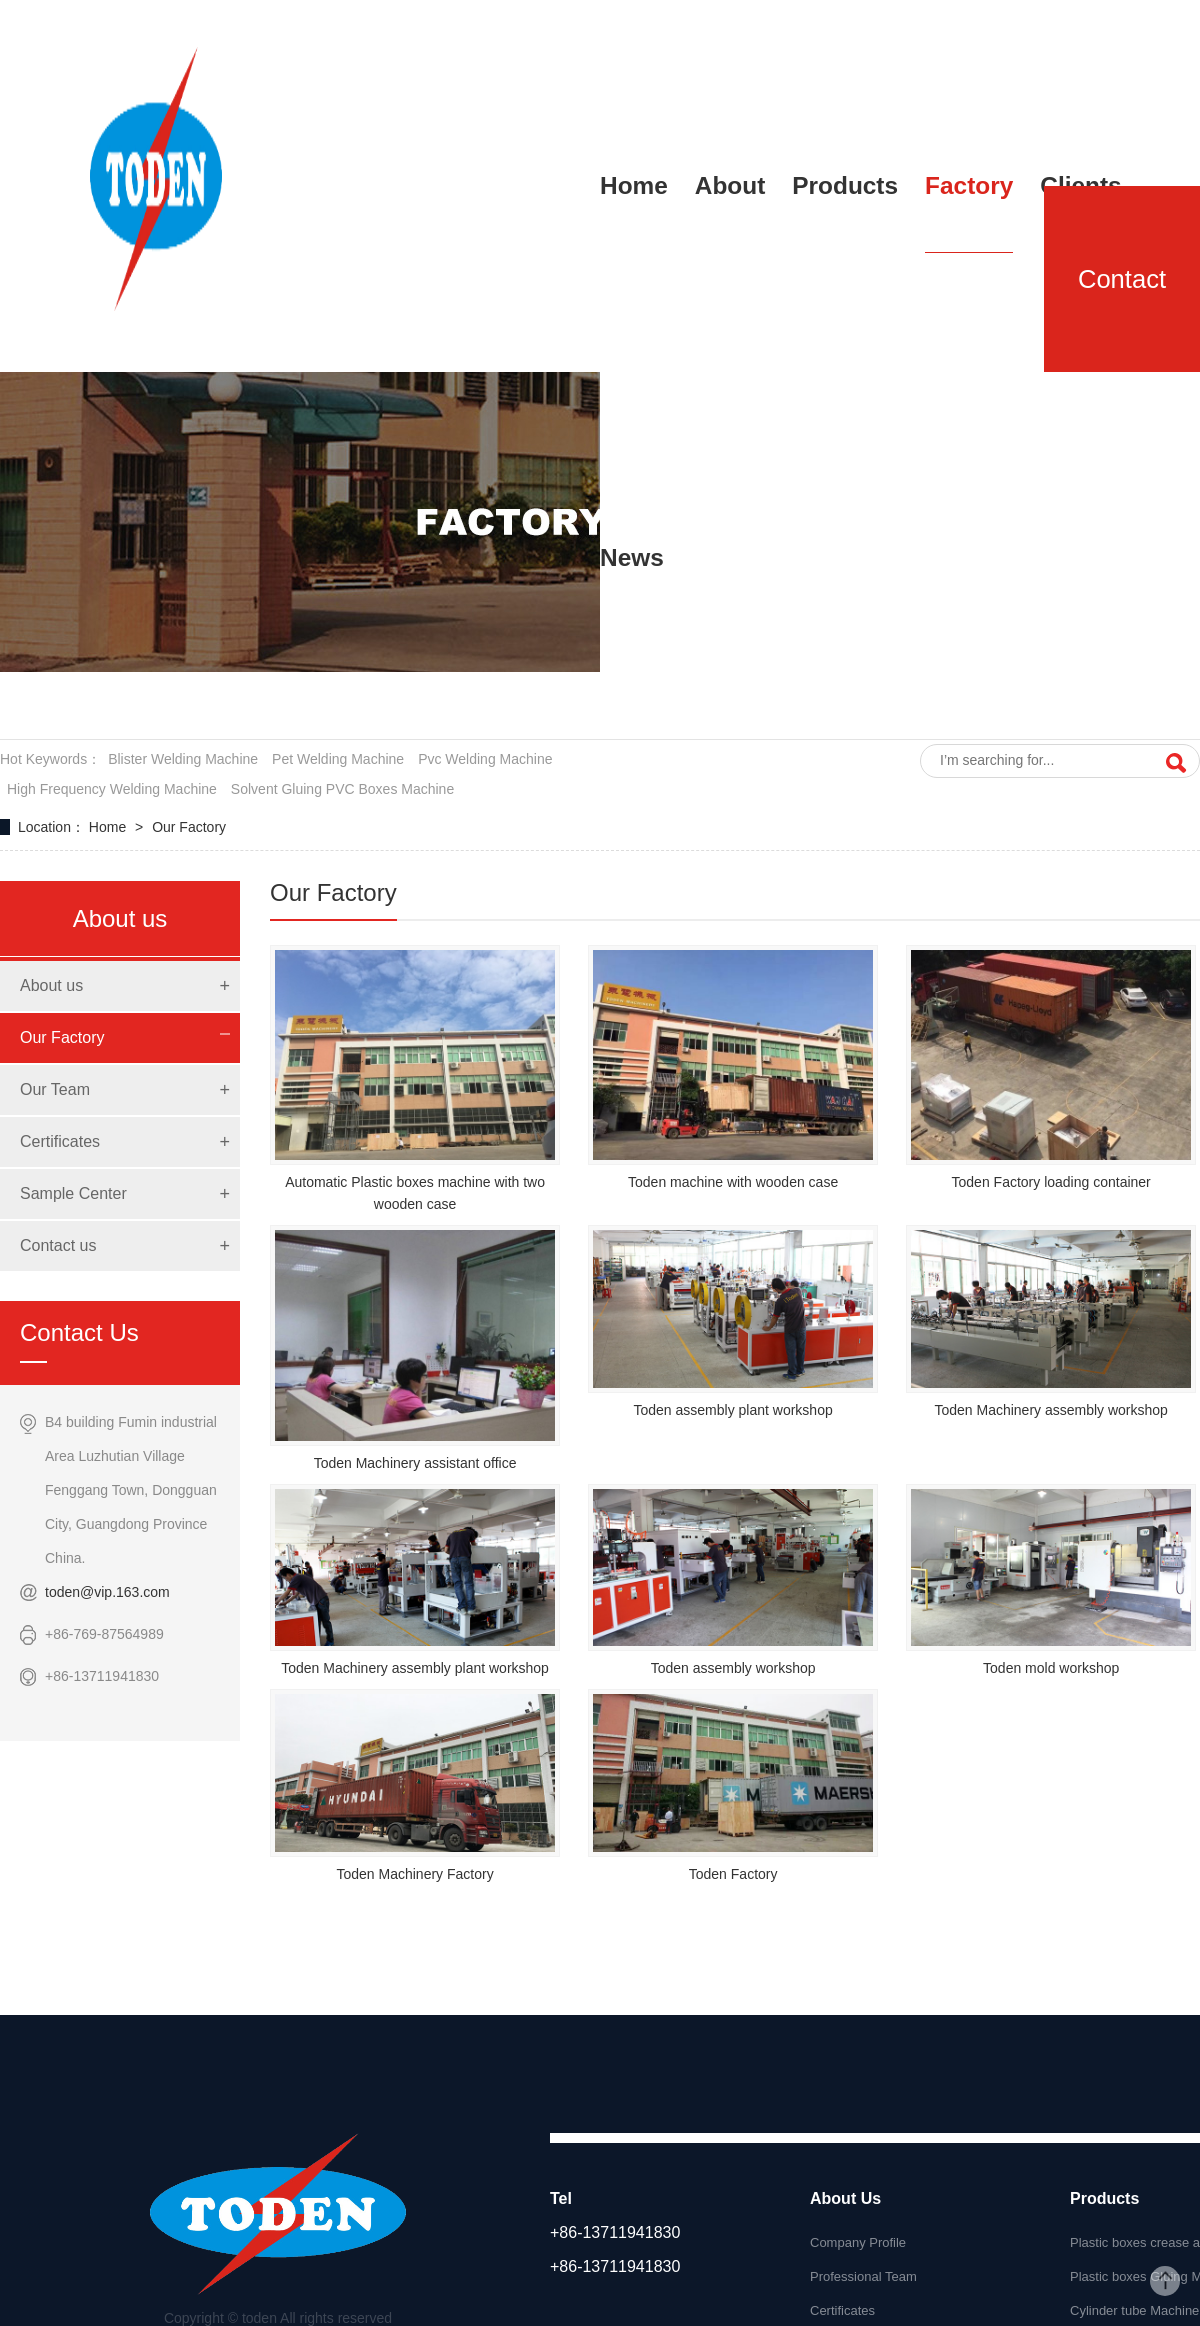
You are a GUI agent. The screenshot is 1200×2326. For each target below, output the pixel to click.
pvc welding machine (485, 759)
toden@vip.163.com (107, 1592)
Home (109, 827)
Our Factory (189, 827)
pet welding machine (338, 759)
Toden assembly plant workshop (733, 1410)
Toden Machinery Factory (414, 1874)
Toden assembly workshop (733, 1668)
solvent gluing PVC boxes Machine (342, 789)
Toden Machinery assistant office (415, 1463)
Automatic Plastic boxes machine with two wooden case (415, 1193)
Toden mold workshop (1051, 1668)
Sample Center (73, 1193)
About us (51, 985)
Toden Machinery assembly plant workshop (415, 1668)
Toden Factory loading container (1051, 1182)
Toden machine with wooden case (733, 1182)
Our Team (55, 1089)
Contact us (58, 1245)
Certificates (60, 1141)
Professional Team (863, 2276)
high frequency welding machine (112, 789)
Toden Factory (733, 1874)
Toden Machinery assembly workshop (1050, 1410)
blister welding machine (183, 759)
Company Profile (858, 2242)
